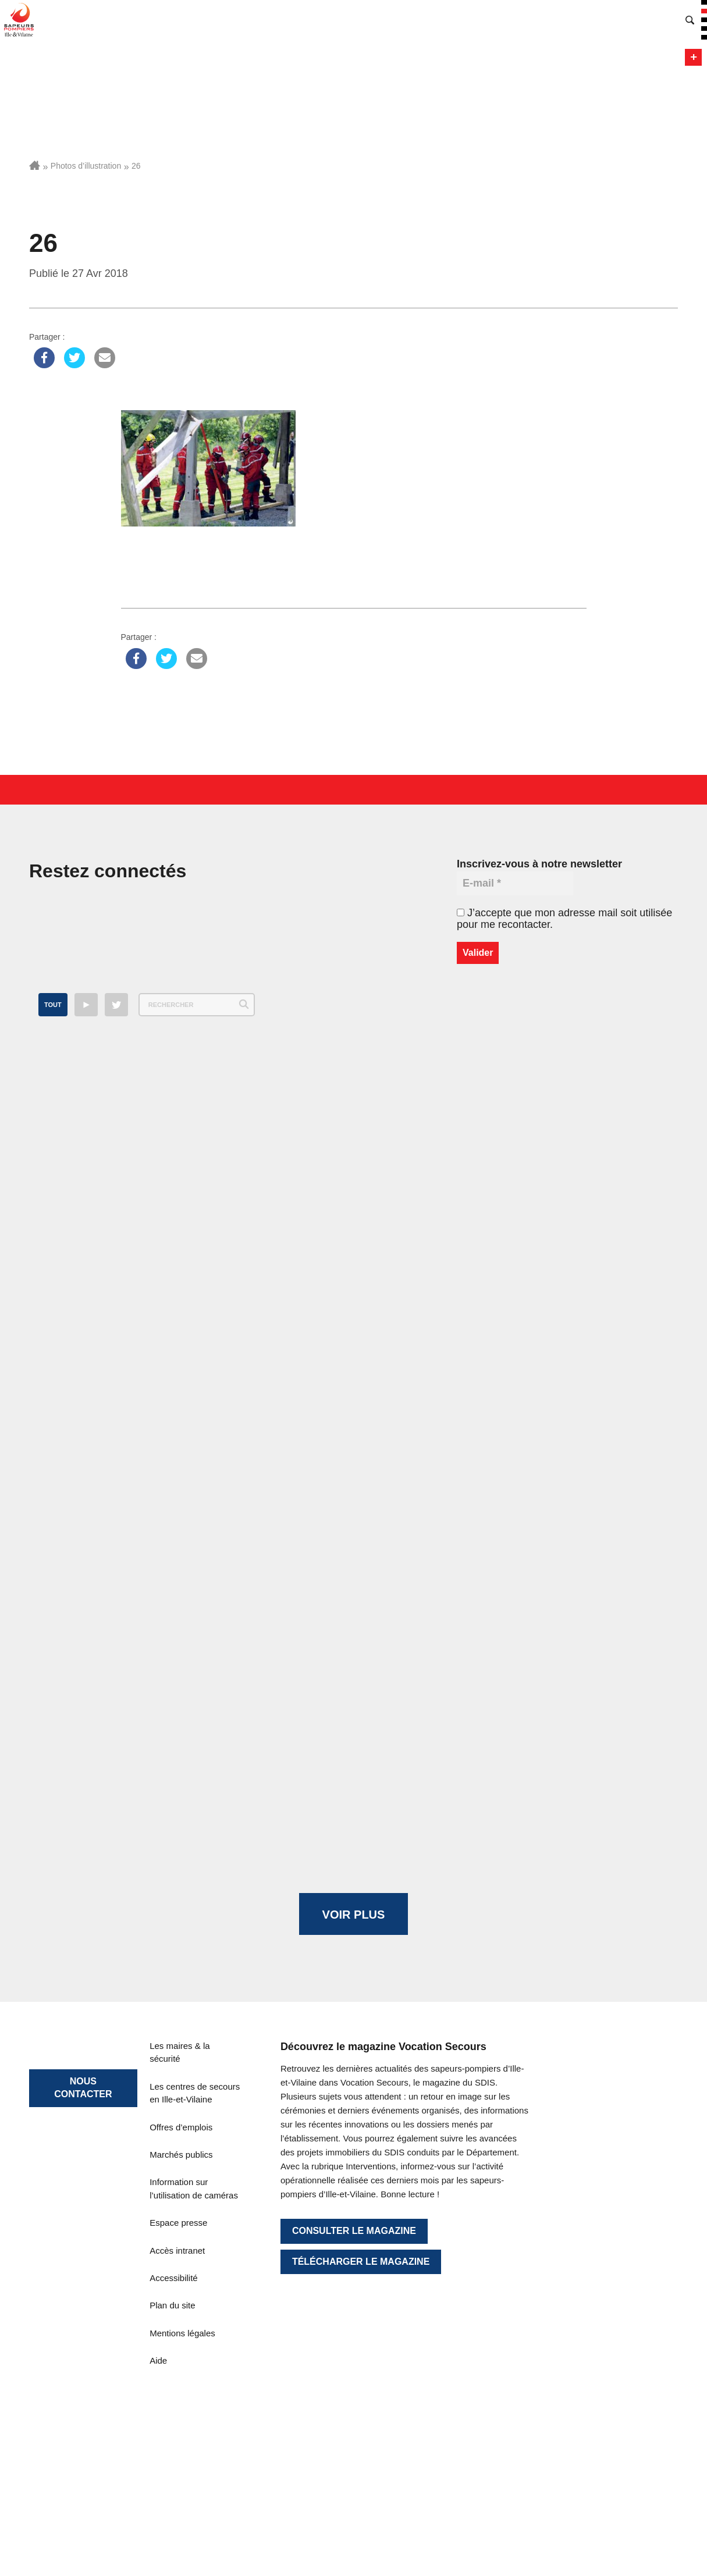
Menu (693, 57)
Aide (158, 2360)
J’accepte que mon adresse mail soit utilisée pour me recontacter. (564, 918)
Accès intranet (177, 2250)
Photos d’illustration (86, 165)
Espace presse (178, 2223)
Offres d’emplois (181, 2127)
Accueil (34, 165)
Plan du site (172, 2305)
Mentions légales (182, 2333)
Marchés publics (181, 2154)
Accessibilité (174, 2278)
